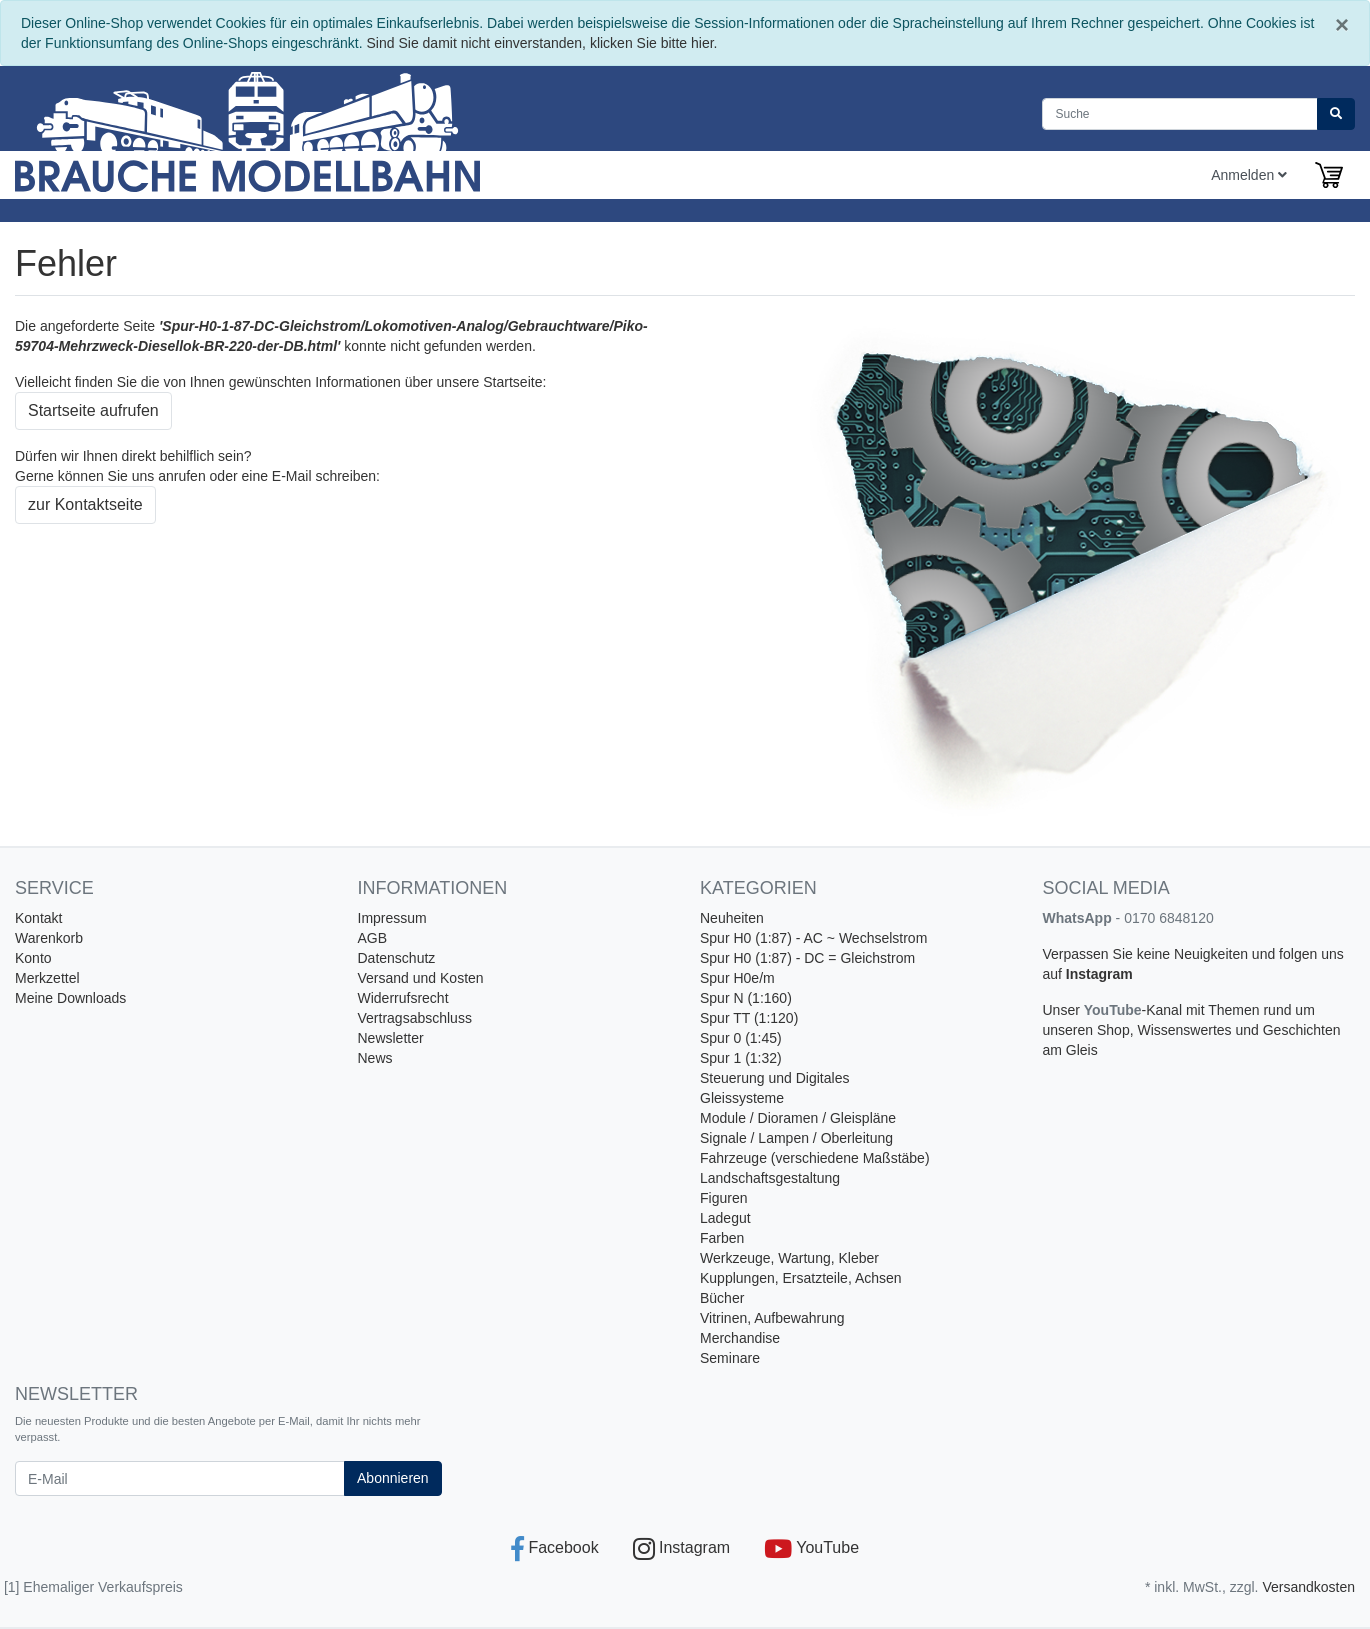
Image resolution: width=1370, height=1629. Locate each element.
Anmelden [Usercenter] (1249, 175)
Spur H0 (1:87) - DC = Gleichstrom (807, 958)
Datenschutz (397, 958)
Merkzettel (47, 978)
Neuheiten (732, 918)
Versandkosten (1308, 1587)
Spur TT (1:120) (749, 1018)
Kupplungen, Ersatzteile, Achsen (801, 1278)
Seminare (730, 1358)
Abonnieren (393, 1478)
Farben (722, 1238)
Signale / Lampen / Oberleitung (796, 1138)
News (375, 1058)
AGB (373, 938)
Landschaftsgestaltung (770, 1178)
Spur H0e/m (737, 978)
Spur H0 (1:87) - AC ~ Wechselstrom (813, 938)
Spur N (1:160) (746, 998)
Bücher (722, 1298)
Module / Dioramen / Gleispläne (798, 1118)
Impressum (392, 918)
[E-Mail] (180, 1478)
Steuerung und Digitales (774, 1078)
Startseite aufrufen (93, 410)
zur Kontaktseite (85, 504)
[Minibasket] (1329, 175)
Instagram (1099, 974)
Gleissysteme (742, 1098)
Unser (1063, 1010)
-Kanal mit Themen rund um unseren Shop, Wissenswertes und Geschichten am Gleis (1192, 1030)
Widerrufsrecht (403, 998)
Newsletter (391, 1038)
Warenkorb (49, 938)
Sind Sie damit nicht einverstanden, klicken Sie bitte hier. (542, 43)
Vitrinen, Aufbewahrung (772, 1318)
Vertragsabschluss (415, 1018)
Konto (33, 958)
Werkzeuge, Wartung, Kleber (789, 1258)
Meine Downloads (70, 998)
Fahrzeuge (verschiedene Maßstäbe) (815, 1158)
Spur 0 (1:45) (741, 1038)
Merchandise (740, 1338)
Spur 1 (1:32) (741, 1058)
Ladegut (725, 1218)
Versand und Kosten (421, 978)
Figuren (723, 1198)
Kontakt (38, 918)
